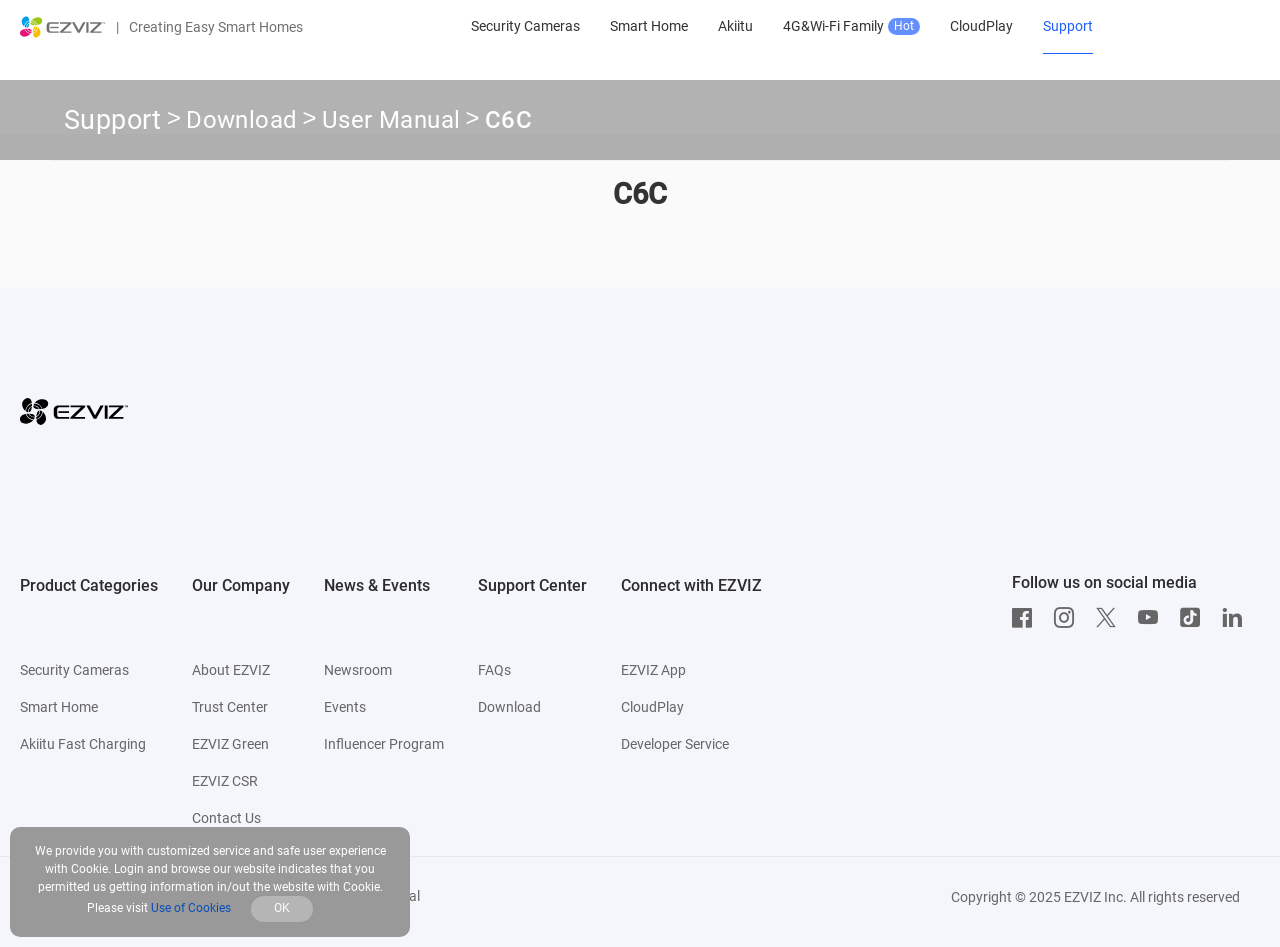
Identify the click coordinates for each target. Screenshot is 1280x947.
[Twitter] (1111, 618)
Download (241, 123)
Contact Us (226, 818)
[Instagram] (1069, 618)
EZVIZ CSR (225, 781)
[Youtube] (1153, 618)
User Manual (391, 123)
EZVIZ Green (230, 744)
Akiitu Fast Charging (83, 744)
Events (345, 707)
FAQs (494, 670)
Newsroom (358, 670)
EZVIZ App (653, 670)
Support (113, 120)
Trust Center (230, 707)
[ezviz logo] (63, 27)
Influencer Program (384, 744)
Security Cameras (74, 670)
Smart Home (59, 707)
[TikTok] (1195, 618)
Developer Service (675, 744)
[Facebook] (1027, 618)
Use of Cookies (191, 908)
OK (282, 908)
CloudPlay (652, 707)
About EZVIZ (231, 670)
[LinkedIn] (1237, 618)
